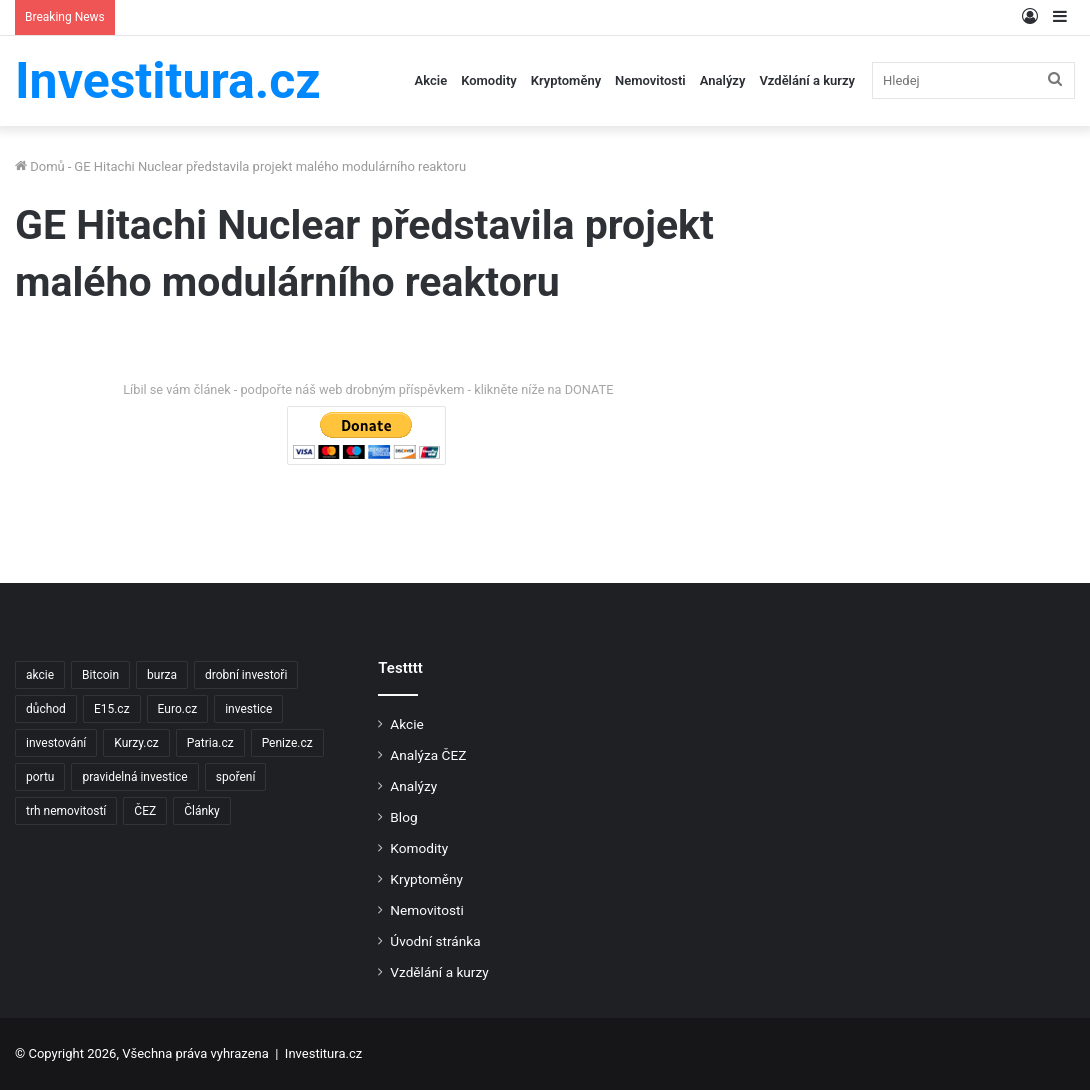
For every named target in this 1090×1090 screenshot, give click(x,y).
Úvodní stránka (435, 941)
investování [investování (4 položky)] (56, 743)
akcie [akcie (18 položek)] (40, 675)
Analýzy (723, 80)
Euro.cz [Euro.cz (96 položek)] (178, 709)
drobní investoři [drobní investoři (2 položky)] (246, 675)
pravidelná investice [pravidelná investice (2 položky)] (134, 777)
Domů (40, 166)
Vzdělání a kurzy (807, 80)
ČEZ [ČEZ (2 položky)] (145, 811)
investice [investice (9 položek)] (248, 709)
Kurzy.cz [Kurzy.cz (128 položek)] (136, 743)
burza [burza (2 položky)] (162, 675)
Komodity (489, 80)
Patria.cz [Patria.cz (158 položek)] (210, 743)
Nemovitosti (650, 80)
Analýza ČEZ (428, 755)
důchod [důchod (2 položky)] (46, 709)
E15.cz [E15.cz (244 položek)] (112, 709)
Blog (403, 817)
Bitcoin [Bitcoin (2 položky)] (100, 675)
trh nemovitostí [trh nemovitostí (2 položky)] (66, 811)
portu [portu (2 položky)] (40, 777)
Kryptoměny (566, 80)
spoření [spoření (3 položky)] (236, 777)
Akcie (431, 80)
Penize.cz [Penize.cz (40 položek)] (287, 743)
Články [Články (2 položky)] (202, 811)
